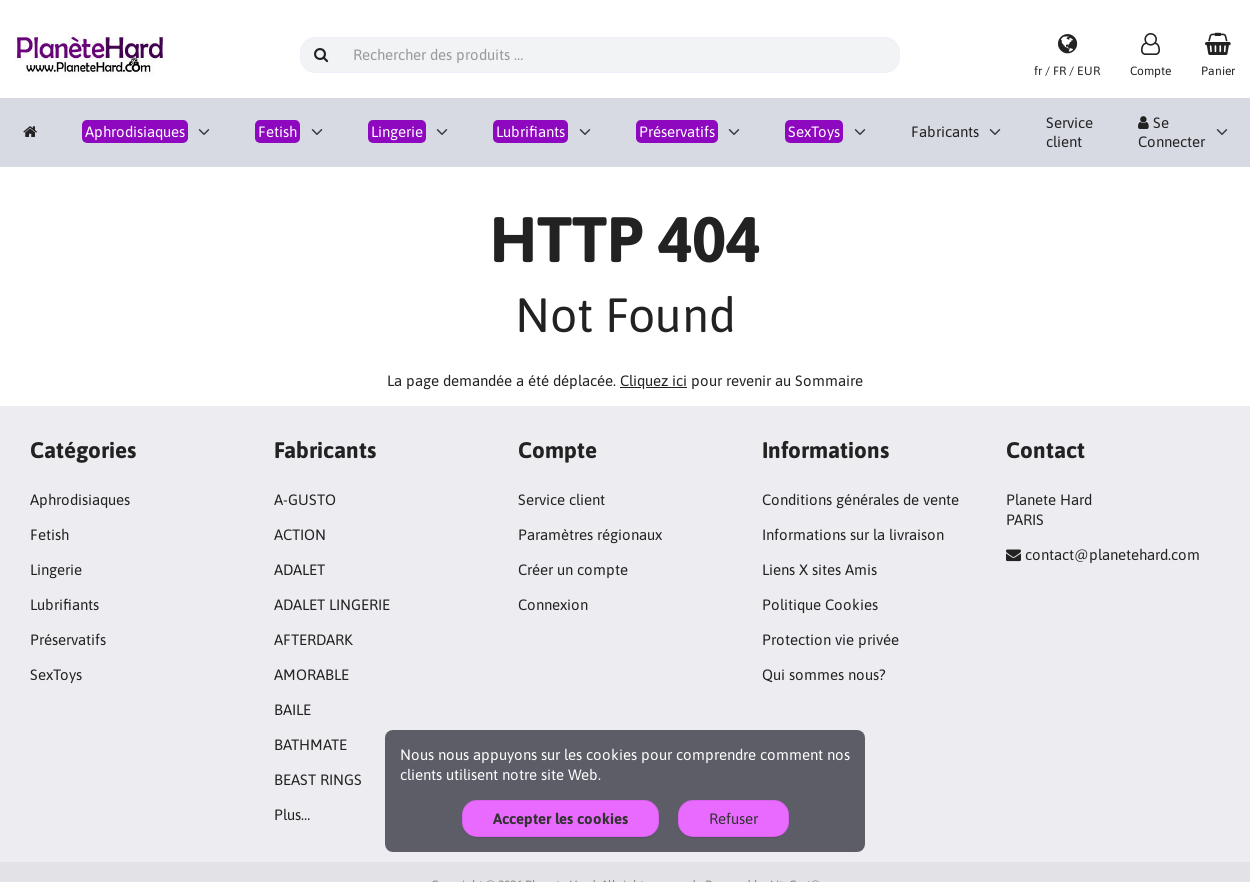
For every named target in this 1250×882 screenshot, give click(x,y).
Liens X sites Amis (819, 569)
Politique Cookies (820, 604)
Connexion (553, 604)
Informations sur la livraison (853, 534)
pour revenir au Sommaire (741, 380)
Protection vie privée (830, 639)
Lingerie (56, 569)
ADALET (299, 569)
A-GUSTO (305, 499)
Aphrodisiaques (80, 499)
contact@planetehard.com (1112, 554)
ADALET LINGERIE (332, 604)
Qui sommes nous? (824, 674)
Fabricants (945, 131)
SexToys (56, 674)
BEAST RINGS (318, 779)
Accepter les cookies (560, 818)
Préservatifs (68, 639)
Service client (1069, 132)
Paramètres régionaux (590, 534)
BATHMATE (310, 744)
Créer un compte (573, 569)
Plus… (292, 814)
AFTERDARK (313, 639)
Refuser (733, 818)
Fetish (49, 534)
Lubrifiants (64, 604)
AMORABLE (311, 674)
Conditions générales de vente (860, 499)
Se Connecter (1171, 132)
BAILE (292, 709)
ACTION (300, 534)
